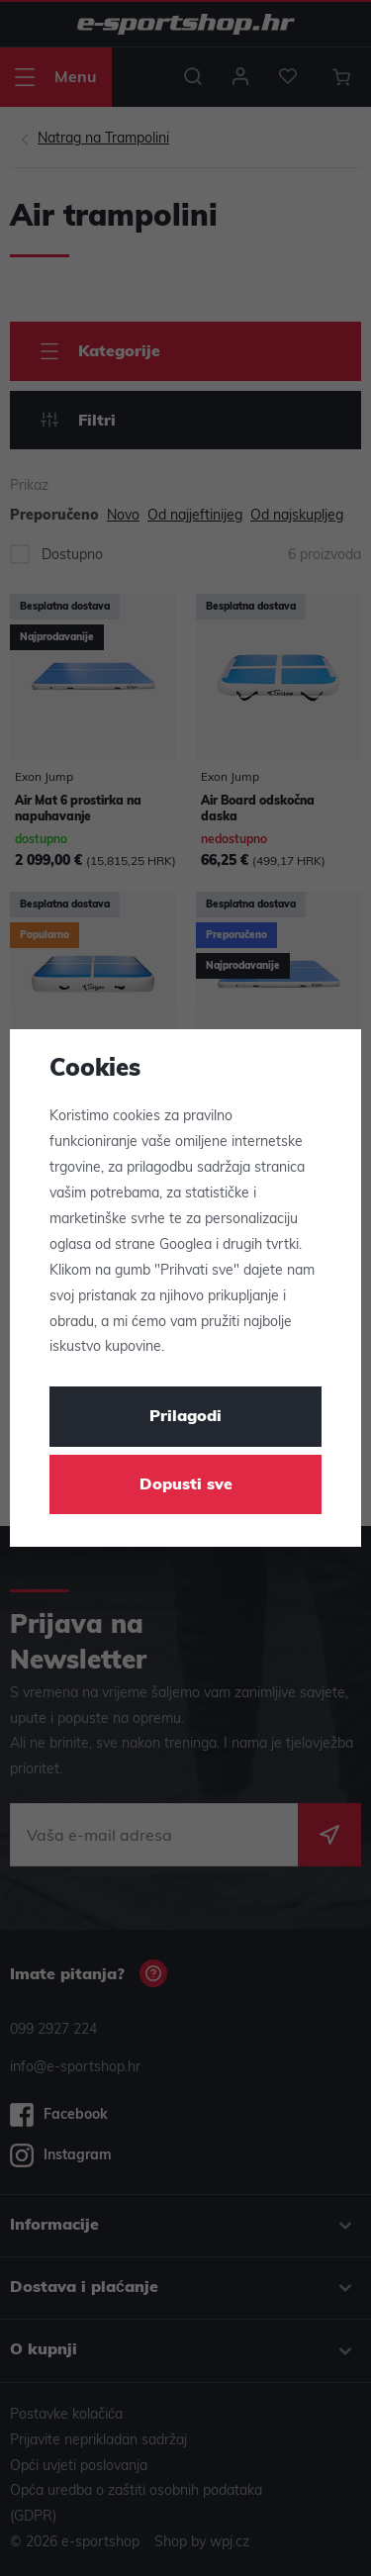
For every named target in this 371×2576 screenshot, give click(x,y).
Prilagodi (185, 1417)
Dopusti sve (185, 1485)
